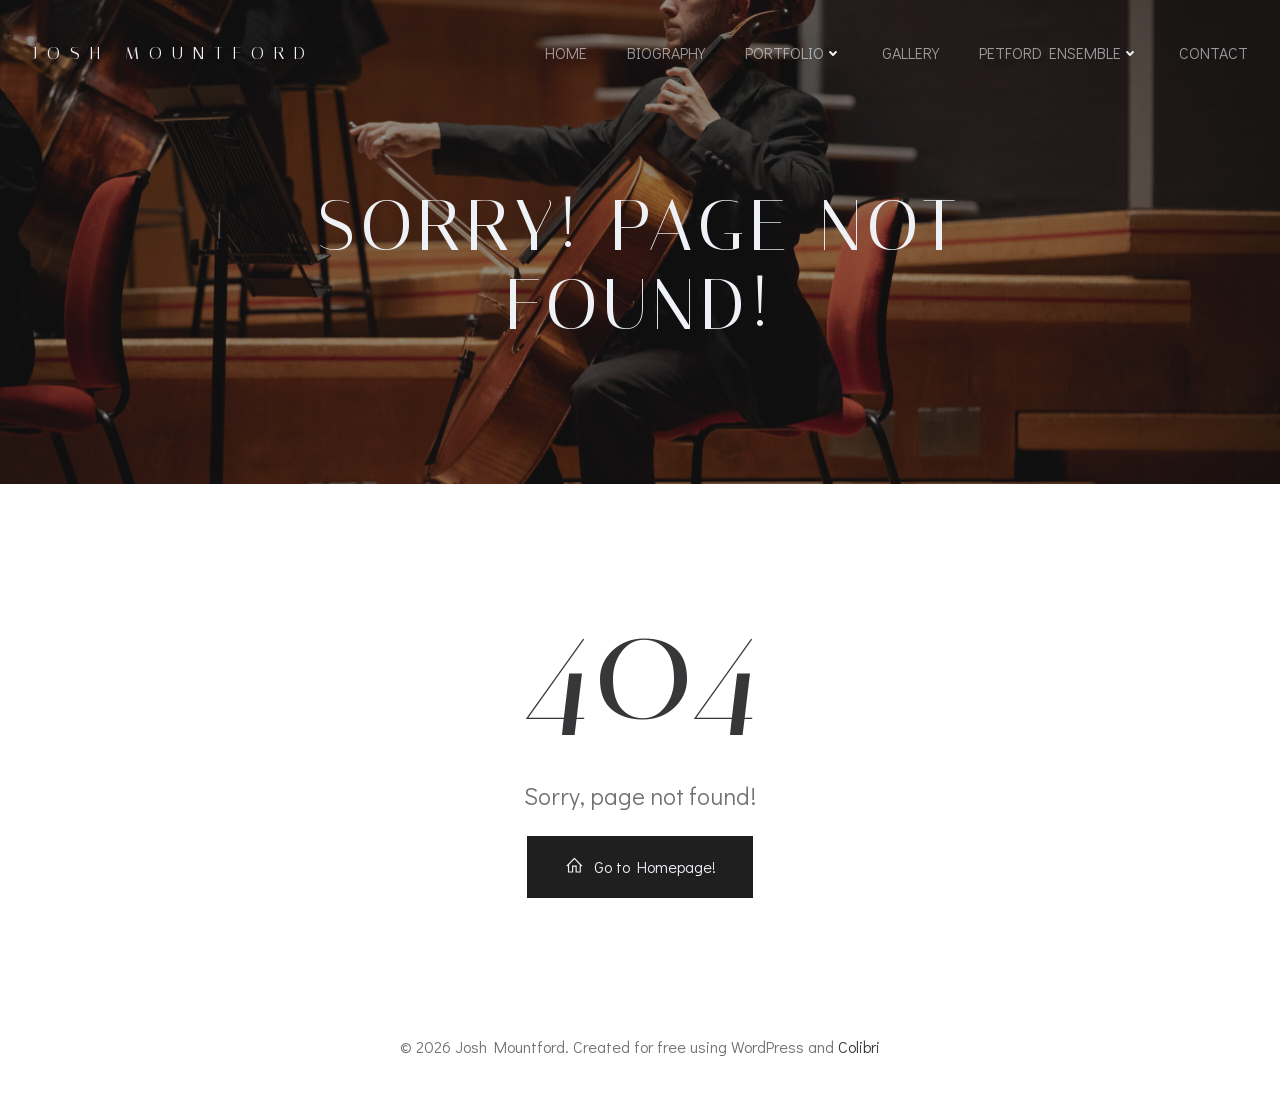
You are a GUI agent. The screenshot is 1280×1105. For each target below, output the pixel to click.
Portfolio (793, 52)
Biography (666, 52)
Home (566, 52)
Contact (1213, 52)
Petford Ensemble (1059, 52)
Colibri (859, 1046)
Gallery (910, 52)
